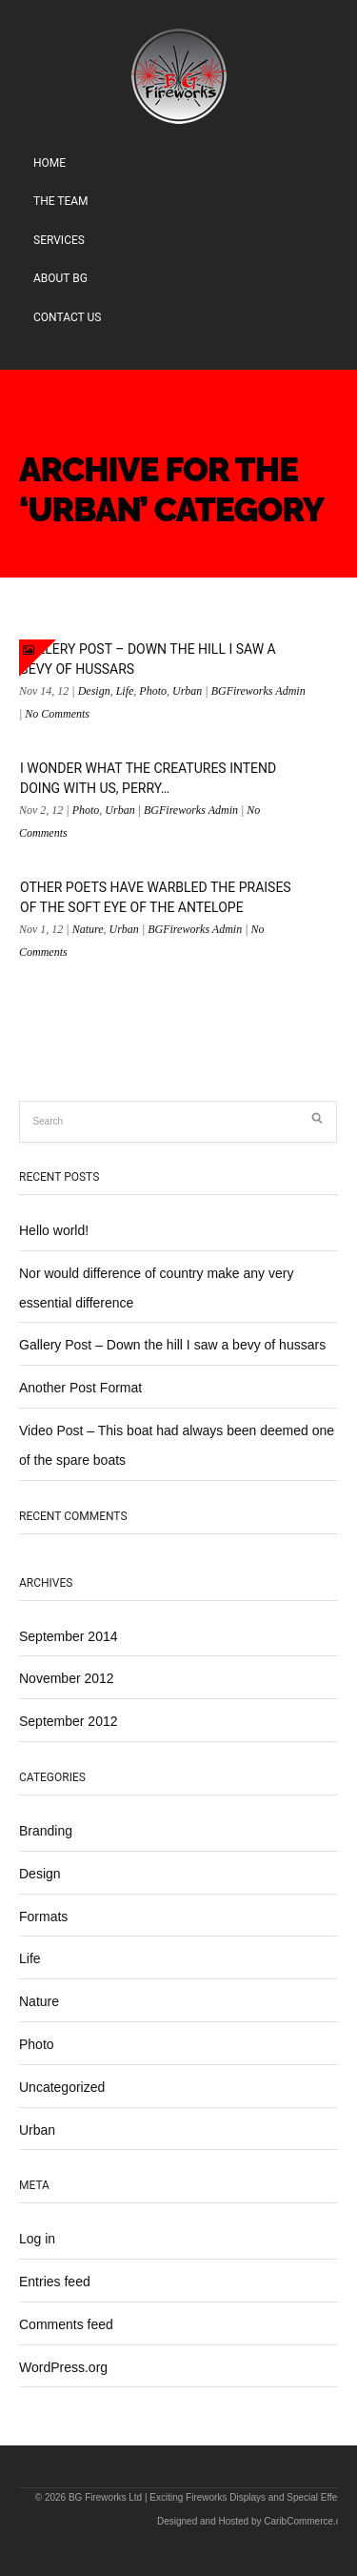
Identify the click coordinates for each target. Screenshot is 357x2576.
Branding (45, 1830)
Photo (153, 691)
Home (49, 163)
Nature (88, 929)
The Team (61, 201)
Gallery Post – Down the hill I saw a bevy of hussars (172, 1344)
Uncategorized (62, 2087)
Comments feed (66, 2324)
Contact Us (67, 317)
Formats (43, 1916)
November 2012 (66, 1678)
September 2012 (68, 1721)
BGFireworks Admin (258, 691)
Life (125, 691)
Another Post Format (80, 1387)
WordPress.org (63, 2367)
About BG (60, 278)
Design (94, 691)
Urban (187, 691)
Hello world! (54, 1230)
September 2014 (68, 1636)
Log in (37, 2238)
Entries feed (54, 2281)
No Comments (57, 713)
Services (59, 240)
